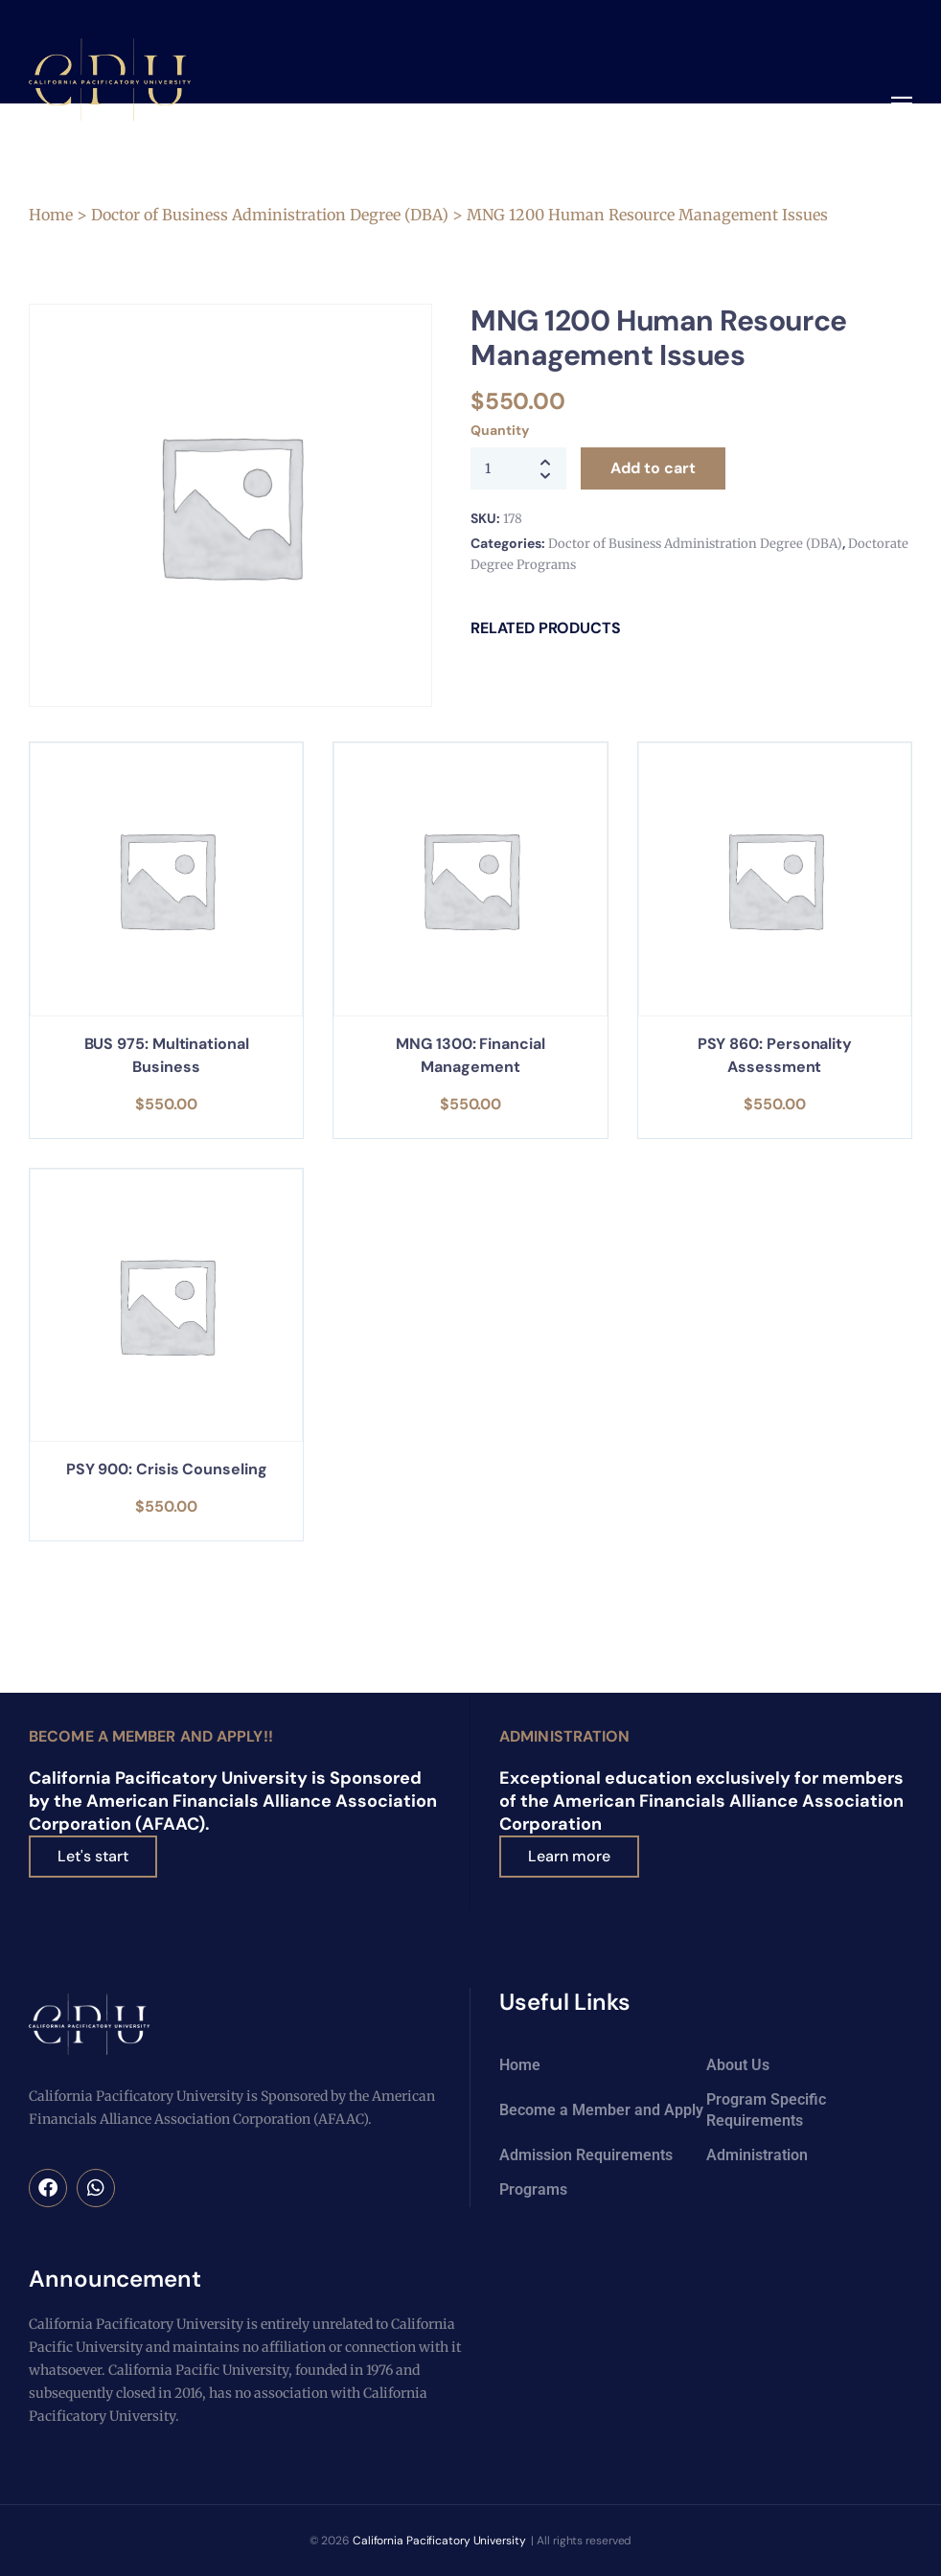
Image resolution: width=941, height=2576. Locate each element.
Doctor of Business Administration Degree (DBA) (269, 214)
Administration (564, 1736)
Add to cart (653, 468)
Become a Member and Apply (601, 2110)
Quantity (499, 430)
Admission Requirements (586, 2155)
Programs (533, 2189)
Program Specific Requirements (766, 2110)
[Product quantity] (518, 468)
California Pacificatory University (439, 2540)
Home (51, 214)
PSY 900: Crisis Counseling (166, 1469)
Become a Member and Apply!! (151, 1736)
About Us (737, 2065)
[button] (902, 105)
